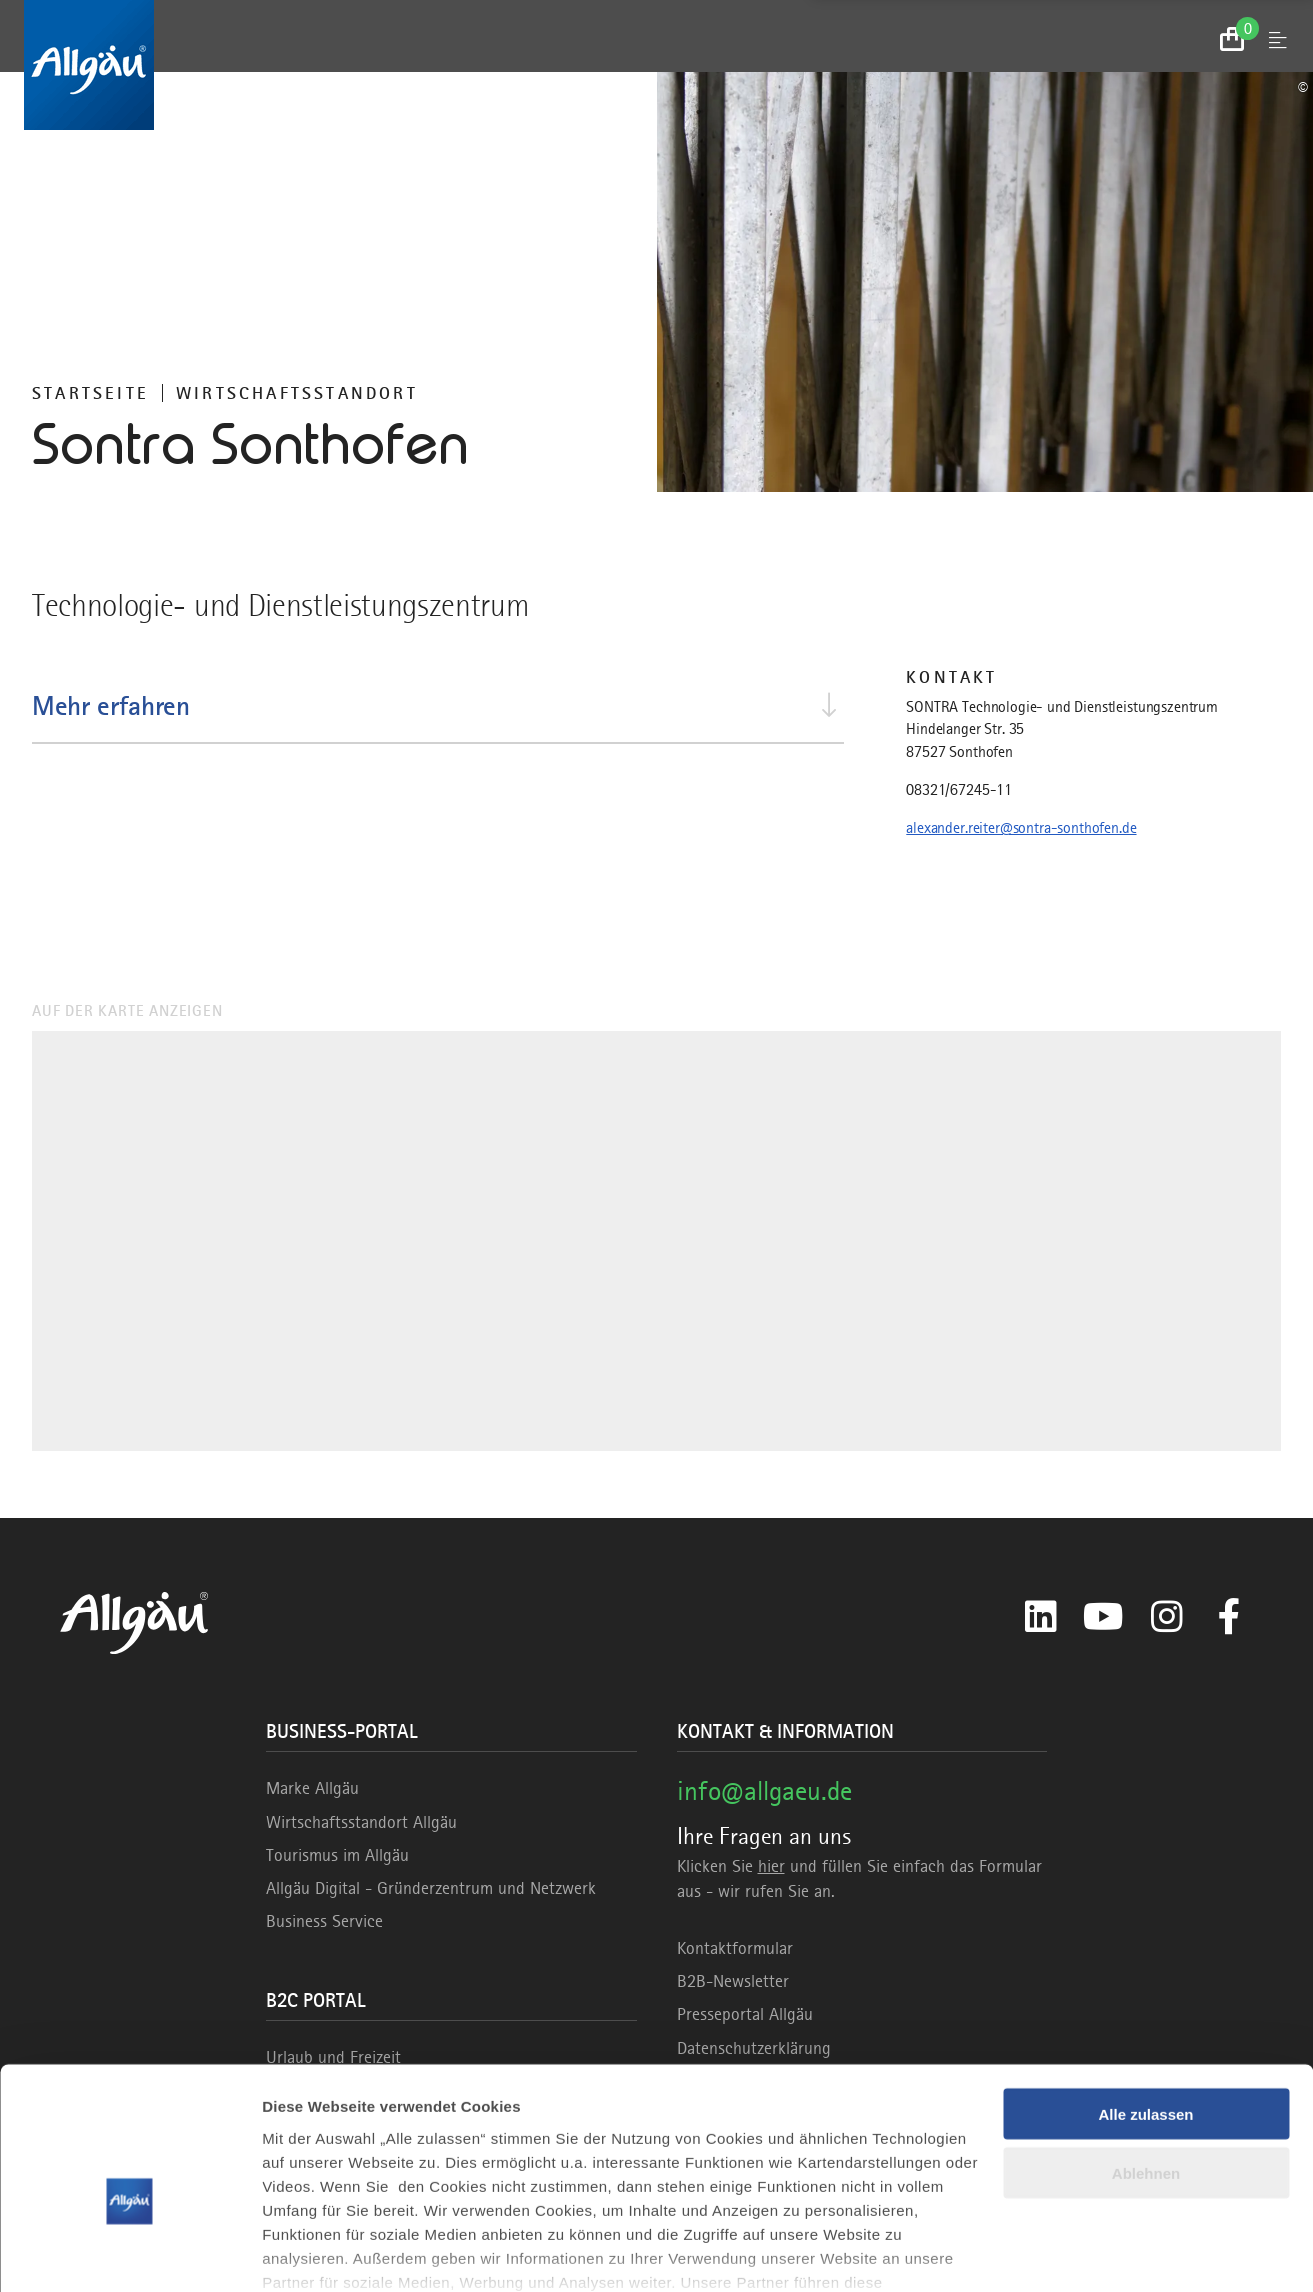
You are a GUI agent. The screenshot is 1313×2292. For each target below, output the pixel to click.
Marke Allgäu (312, 1788)
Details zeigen (312, 2252)
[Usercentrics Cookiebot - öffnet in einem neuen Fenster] (129, 2253)
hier (771, 1866)
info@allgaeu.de (764, 1790)
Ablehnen (1146, 2067)
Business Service (324, 1921)
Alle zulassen (1145, 2008)
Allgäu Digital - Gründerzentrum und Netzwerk (431, 1888)
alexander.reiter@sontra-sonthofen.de (1021, 828)
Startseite (90, 393)
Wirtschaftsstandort (297, 393)
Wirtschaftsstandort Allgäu (361, 1822)
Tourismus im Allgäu (337, 1855)
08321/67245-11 (959, 790)
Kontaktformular (735, 1948)
